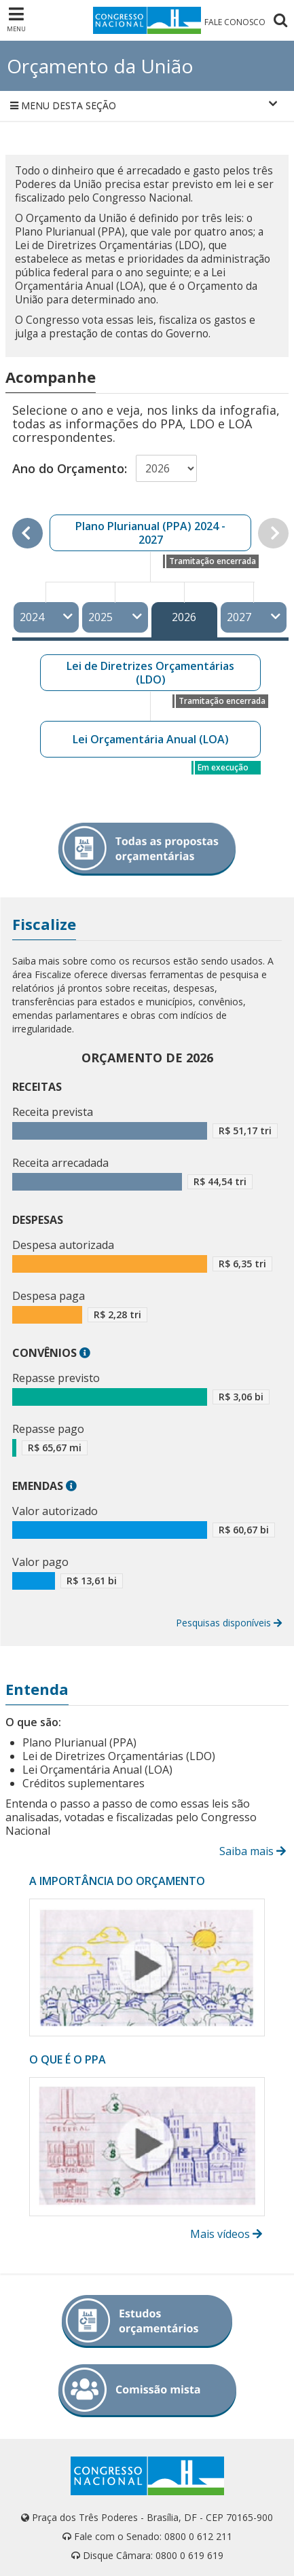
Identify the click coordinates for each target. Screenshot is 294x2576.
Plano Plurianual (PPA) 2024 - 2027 (150, 533)
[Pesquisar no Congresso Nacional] (280, 22)
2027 (253, 617)
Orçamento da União (100, 66)
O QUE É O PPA (67, 2059)
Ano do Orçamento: (69, 468)
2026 (184, 617)
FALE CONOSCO (234, 22)
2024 (46, 617)
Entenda (37, 1689)
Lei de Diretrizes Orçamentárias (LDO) (150, 672)
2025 (115, 617)
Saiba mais (254, 1851)
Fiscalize (44, 924)
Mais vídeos (227, 2234)
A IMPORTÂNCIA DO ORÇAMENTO (117, 1880)
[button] (84, 1352)
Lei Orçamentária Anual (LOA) (151, 739)
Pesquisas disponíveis (229, 1622)
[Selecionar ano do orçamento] (166, 468)
